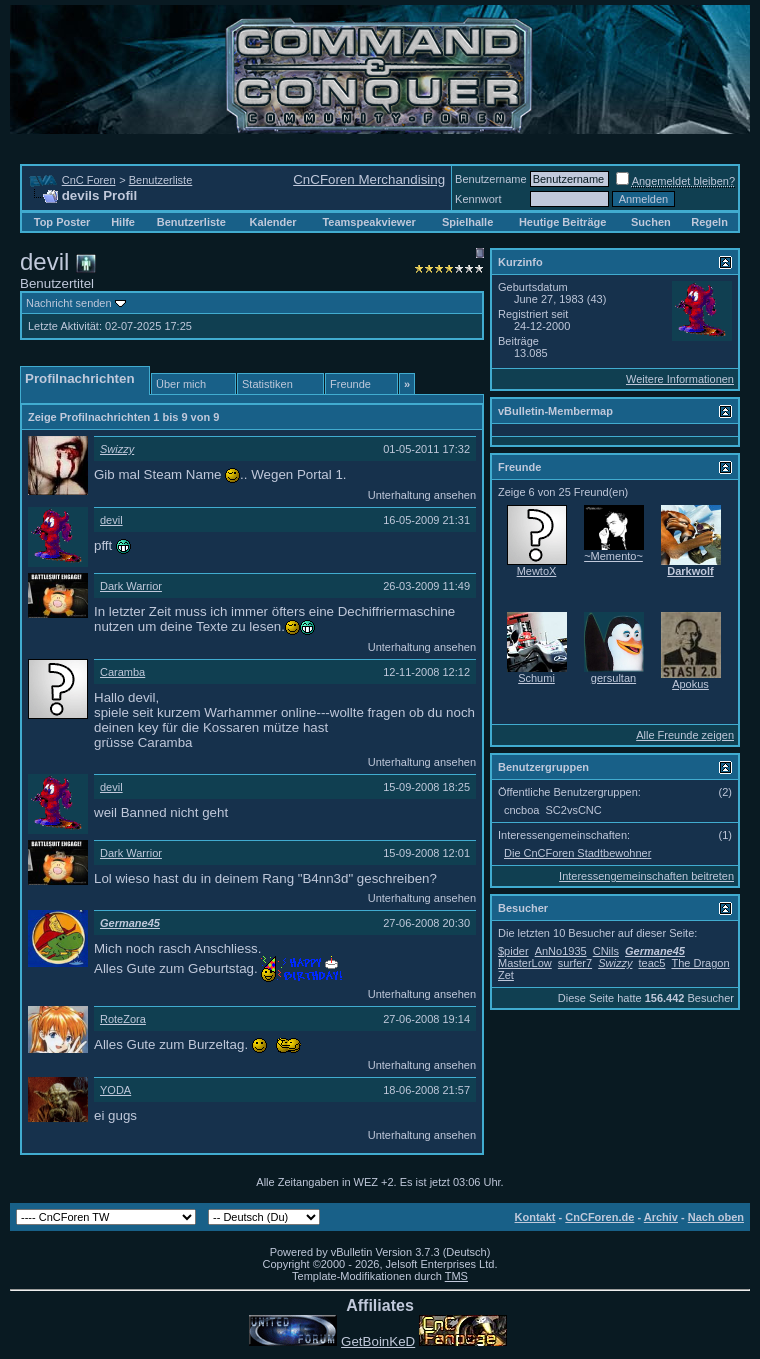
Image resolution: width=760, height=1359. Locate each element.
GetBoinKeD (378, 1341)
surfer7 (575, 963)
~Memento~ (613, 556)
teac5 (651, 963)
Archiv (661, 1217)
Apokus (690, 684)
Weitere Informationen (680, 379)
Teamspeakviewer (368, 222)
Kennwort (478, 199)
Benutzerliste (161, 180)
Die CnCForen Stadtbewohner (577, 853)
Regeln (709, 222)
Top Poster (62, 222)
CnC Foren (89, 180)
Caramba (122, 672)
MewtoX (537, 571)
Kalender (273, 222)
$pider (513, 951)
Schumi (536, 678)
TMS (456, 1276)
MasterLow (525, 963)
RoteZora (123, 1019)
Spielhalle (467, 222)
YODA (115, 1090)
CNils (606, 951)
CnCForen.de (599, 1217)
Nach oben (716, 1217)
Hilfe (123, 222)
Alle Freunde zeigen (685, 735)
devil (111, 520)
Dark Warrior (131, 586)
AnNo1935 (561, 951)
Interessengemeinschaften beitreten (646, 876)
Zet (506, 975)
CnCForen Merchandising (369, 179)
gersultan (613, 678)
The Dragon (700, 963)
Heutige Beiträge (562, 222)
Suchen (651, 222)
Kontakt (535, 1217)
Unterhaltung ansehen (422, 495)
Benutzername (491, 179)
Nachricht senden (69, 303)
